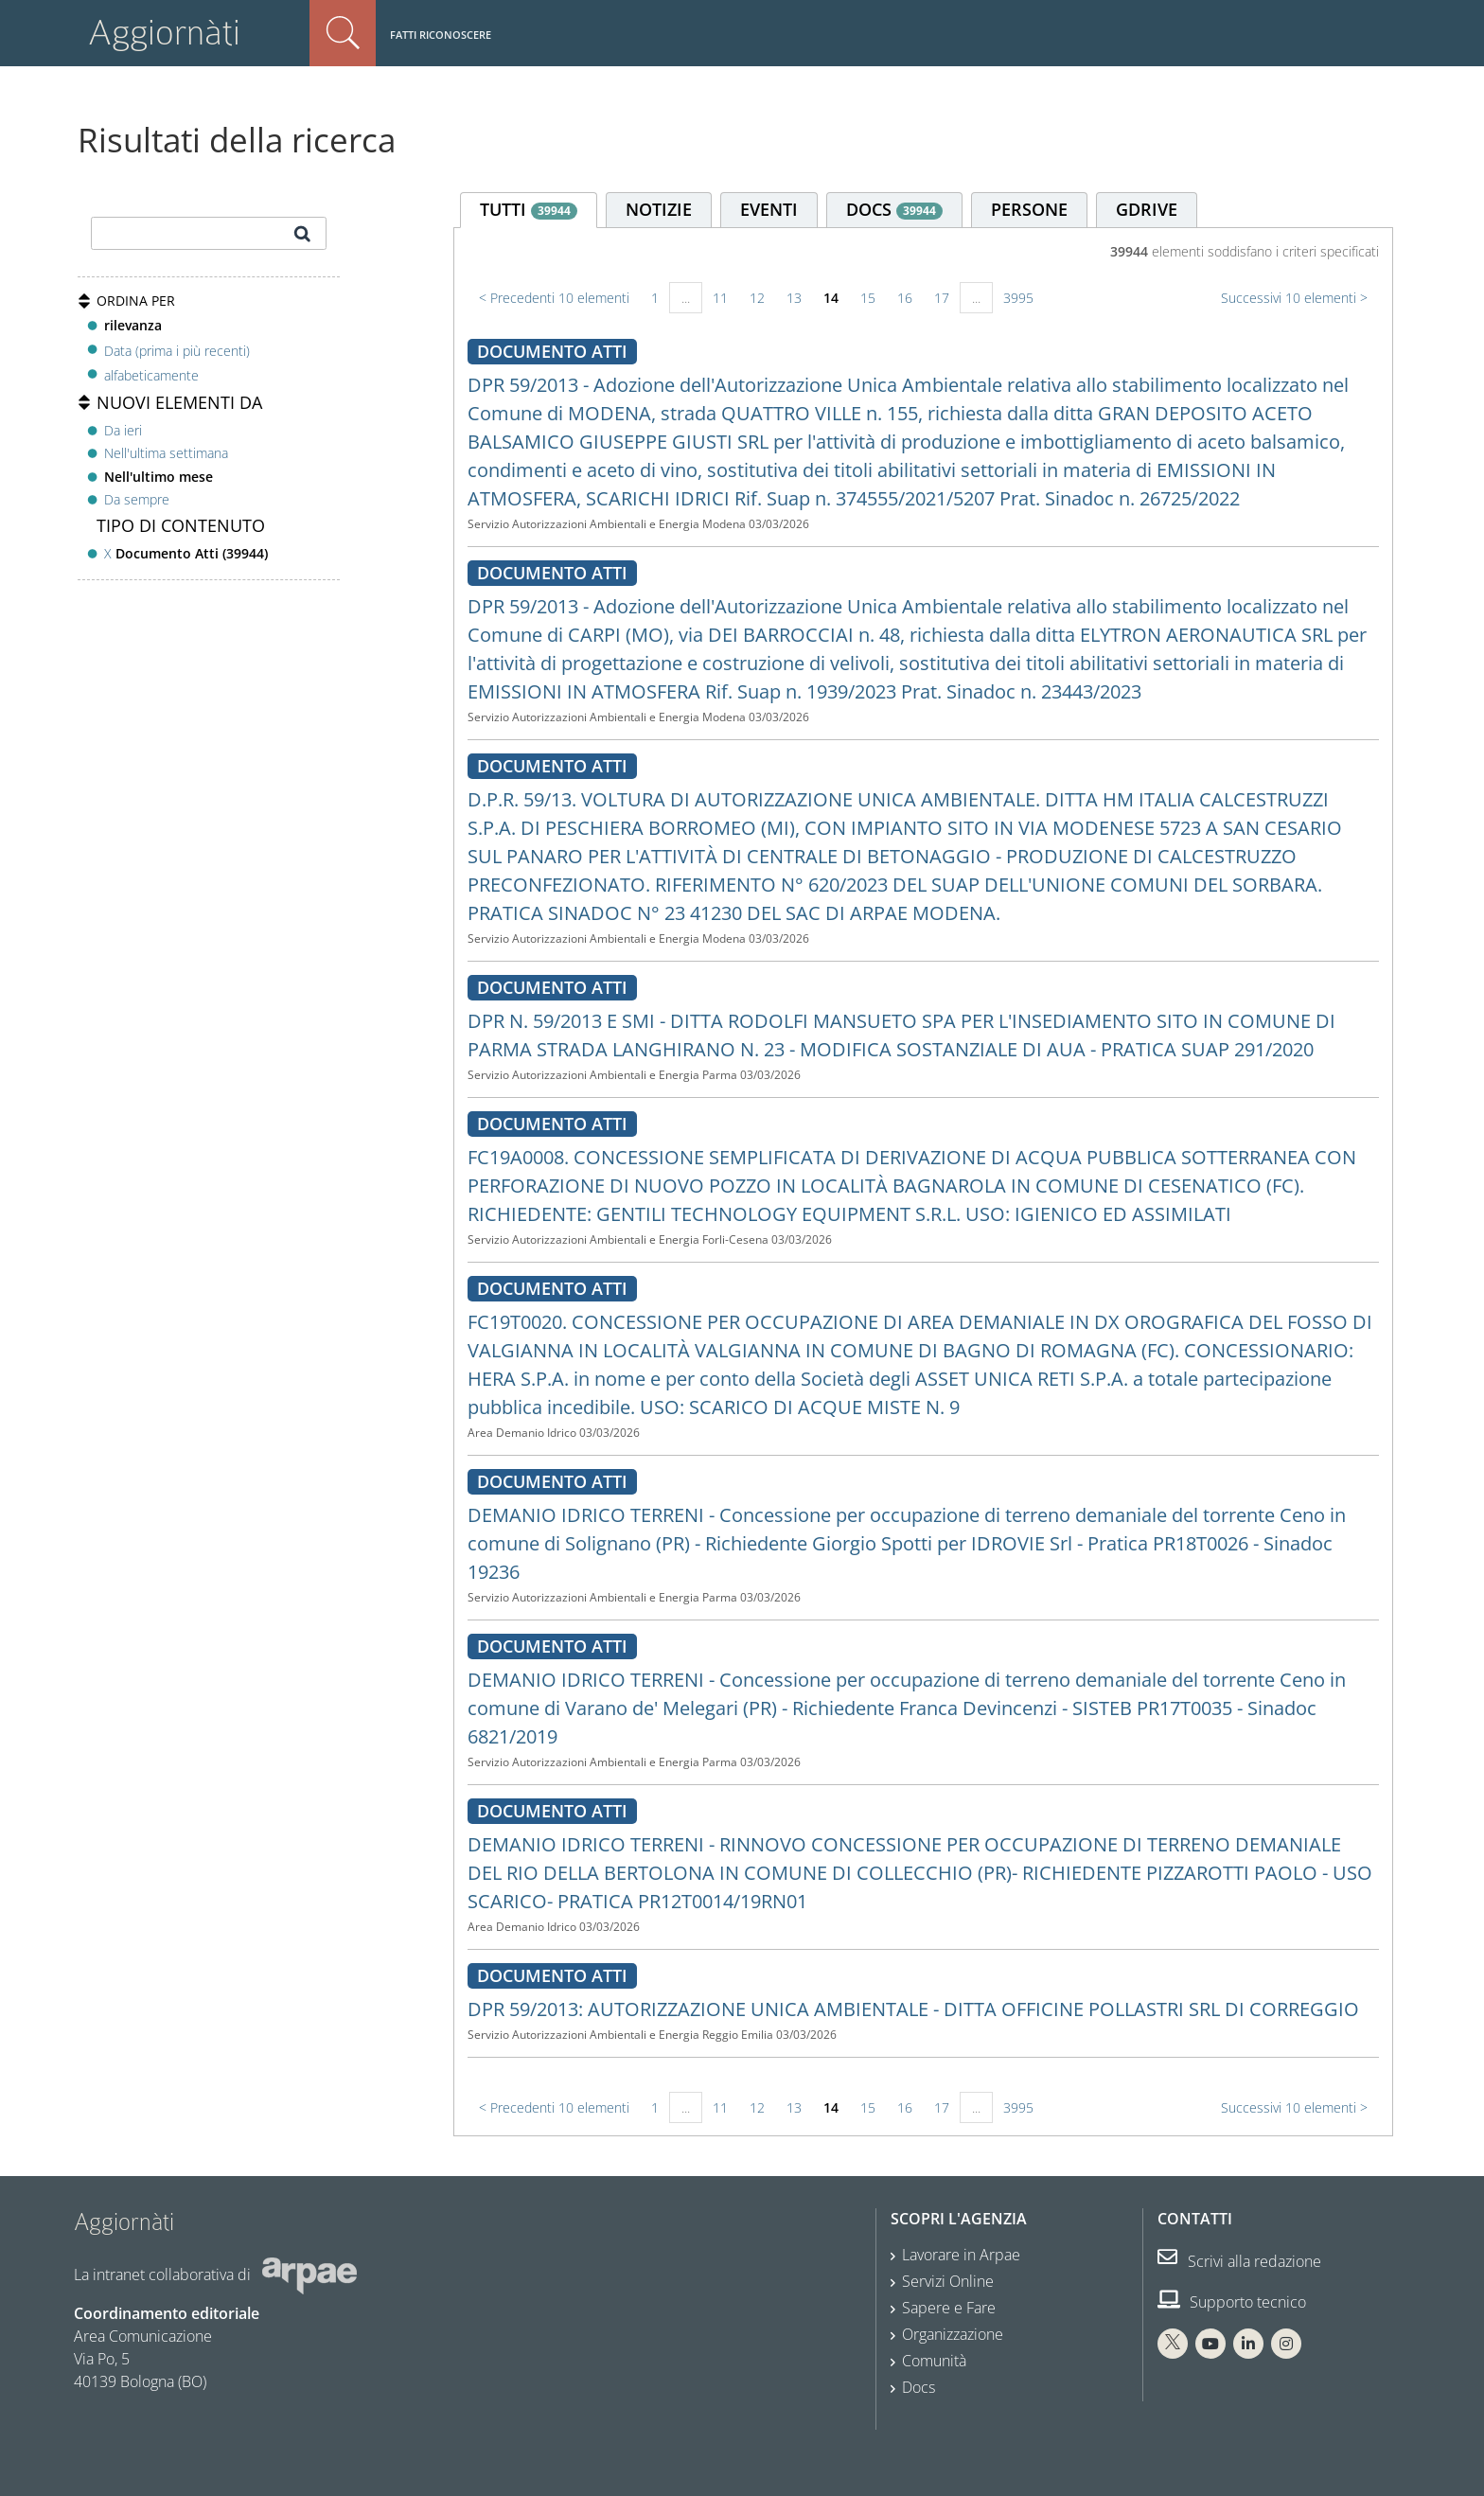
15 (867, 298)
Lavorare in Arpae (961, 2254)
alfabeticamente (151, 375)
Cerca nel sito (342, 33)
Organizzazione (952, 2334)
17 (941, 298)
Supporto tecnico (1231, 2302)
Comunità (934, 2360)
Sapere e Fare (949, 2307)
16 (904, 298)
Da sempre (136, 499)
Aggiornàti (164, 32)
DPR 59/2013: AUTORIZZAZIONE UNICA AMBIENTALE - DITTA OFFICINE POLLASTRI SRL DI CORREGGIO (913, 2009)
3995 (1018, 298)
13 (794, 298)
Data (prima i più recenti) (177, 350)
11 (720, 298)
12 (757, 298)
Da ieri (123, 430)
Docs (918, 2387)
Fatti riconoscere (440, 34)
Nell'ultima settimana (166, 453)
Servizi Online (948, 2281)
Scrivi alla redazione (1239, 2261)
